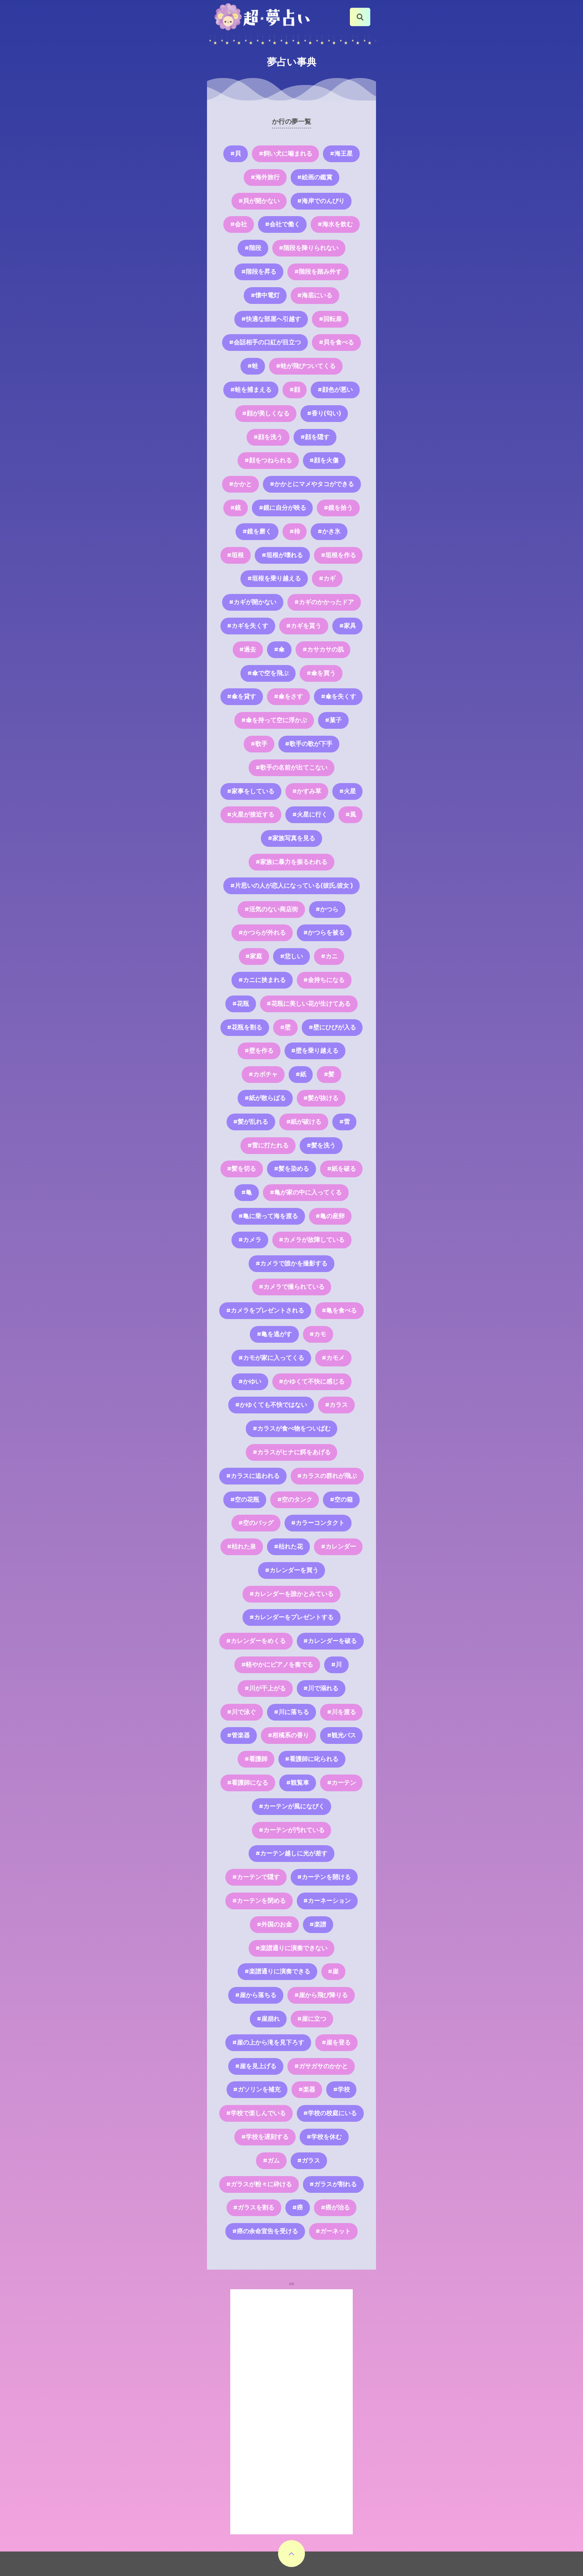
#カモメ (333, 1358)
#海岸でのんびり (321, 201)
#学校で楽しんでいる (256, 2113)
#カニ (329, 956)
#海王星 (341, 153)
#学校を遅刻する (265, 2137)
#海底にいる (314, 295)
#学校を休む (324, 2137)
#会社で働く (282, 224)
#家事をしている (250, 791)
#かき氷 (329, 531)
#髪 (329, 1074)
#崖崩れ (268, 2018)
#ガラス (308, 2160)
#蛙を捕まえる (250, 389)
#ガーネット (333, 2231)
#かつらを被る (324, 932)
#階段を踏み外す (318, 271)
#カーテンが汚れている (292, 1830)
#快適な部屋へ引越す (271, 319)
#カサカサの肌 (323, 649)
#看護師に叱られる (311, 1759)
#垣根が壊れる (282, 555)
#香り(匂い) (324, 413)
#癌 (297, 2207)
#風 (350, 814)
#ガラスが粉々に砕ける (259, 2184)
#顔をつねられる (268, 460)
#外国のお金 (274, 1924)
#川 (336, 1664)
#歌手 (259, 744)
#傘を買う (321, 673)
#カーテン (341, 1782)
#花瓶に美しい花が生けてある (309, 1003)
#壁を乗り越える (314, 1050)
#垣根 (235, 555)
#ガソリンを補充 (256, 2089)
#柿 (294, 531)
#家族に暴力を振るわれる (291, 862)
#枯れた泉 (241, 1546)
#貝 (235, 153)
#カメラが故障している (312, 1239)
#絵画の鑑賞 (314, 177)
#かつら (327, 909)
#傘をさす (288, 696)
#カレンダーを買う (291, 1570)
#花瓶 (240, 1003)
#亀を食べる (339, 1310)
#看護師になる (247, 1782)
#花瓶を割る (244, 1027)
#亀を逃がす (274, 1334)
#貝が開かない (259, 201)
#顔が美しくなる (265, 413)
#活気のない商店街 (271, 909)
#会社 (238, 224)
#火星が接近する (250, 814)
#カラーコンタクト (318, 1523)
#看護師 (256, 1759)
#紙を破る (341, 1168)
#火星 (347, 791)
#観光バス (341, 1735)
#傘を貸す (241, 696)
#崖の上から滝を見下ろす (268, 2042)
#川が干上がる (265, 1688)
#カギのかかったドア (324, 602)
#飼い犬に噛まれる (285, 153)
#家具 (347, 625)
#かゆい (249, 1381)
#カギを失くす (247, 625)
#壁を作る (259, 1050)
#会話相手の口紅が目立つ (265, 342)
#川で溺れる (320, 1688)
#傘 (279, 649)
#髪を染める (291, 1168)
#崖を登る (336, 2042)
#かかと (240, 484)
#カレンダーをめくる (256, 1641)
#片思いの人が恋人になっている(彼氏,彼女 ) (291, 885)
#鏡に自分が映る (282, 507)
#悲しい (291, 956)
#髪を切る (241, 1168)
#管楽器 (238, 1735)
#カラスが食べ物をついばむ (292, 1428)
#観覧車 (297, 1782)
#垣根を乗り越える (274, 578)
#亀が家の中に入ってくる (306, 1192)
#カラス (336, 1405)
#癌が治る (335, 2207)
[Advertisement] (291, 2411)
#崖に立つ (311, 2018)
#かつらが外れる (262, 932)
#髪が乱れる (250, 1121)
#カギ (327, 578)
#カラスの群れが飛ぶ (327, 1476)
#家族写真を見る (291, 838)
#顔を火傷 (323, 460)
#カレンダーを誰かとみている (291, 1594)
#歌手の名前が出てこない (291, 767)
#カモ (317, 1334)
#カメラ (249, 1239)
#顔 (294, 389)
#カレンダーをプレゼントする (291, 1617)
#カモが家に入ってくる (271, 1358)
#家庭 (253, 956)
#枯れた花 (288, 1546)
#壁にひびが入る (332, 1027)
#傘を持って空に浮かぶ (274, 720)
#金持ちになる (324, 980)
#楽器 (306, 2089)
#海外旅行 (265, 177)
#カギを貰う (303, 625)
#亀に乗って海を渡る (268, 1216)
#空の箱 (341, 1499)
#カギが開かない (252, 602)
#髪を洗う (321, 1145)
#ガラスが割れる (333, 2184)
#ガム (271, 2160)
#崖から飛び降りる (321, 1995)
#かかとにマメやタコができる (312, 484)
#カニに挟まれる (262, 980)
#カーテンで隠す (256, 1877)
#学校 (341, 2089)
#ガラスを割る (253, 2207)
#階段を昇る (258, 271)
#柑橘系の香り (288, 1735)
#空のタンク (294, 1499)
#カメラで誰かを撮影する (291, 1263)
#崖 (333, 1971)
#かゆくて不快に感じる (312, 1381)
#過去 (247, 649)
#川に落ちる (291, 1712)
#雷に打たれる (268, 1145)
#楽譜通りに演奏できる (277, 1971)
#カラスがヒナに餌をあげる (292, 1452)
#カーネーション (327, 1900)
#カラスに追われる (253, 1476)
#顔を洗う (268, 437)
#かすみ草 (306, 791)
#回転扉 (330, 319)
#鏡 (235, 507)
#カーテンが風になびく (292, 1806)
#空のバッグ (256, 1523)
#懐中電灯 (265, 295)
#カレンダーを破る (330, 1641)
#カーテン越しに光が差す (291, 1853)
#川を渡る (341, 1712)
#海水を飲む (335, 224)
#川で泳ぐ (241, 1712)
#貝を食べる (336, 342)
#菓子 (333, 720)
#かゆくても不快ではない (271, 1405)
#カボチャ (263, 1074)
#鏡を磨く (257, 531)
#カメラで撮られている (292, 1286)
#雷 (344, 1121)
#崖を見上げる (255, 2066)
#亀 (246, 1192)
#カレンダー (338, 1546)
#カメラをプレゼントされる (265, 1310)
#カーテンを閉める (259, 1900)
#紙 (301, 1074)
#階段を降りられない (308, 248)
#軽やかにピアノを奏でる (277, 1664)
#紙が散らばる (265, 1098)
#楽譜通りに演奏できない (291, 1948)
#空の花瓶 (244, 1499)
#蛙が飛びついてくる (306, 366)
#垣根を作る (338, 555)
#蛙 (252, 366)
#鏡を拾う (338, 507)
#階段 (253, 248)
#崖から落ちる (255, 1995)
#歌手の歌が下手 (308, 744)
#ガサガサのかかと (321, 2066)
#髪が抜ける (320, 1098)
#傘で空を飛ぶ (268, 673)
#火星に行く (309, 814)
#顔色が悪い (335, 389)
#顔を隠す (314, 437)
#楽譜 (317, 1924)
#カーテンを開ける (324, 1877)
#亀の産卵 (330, 1216)
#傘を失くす (338, 696)
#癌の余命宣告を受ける (265, 2231)
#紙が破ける (303, 1121)
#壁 (285, 1027)
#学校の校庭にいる (330, 2113)
